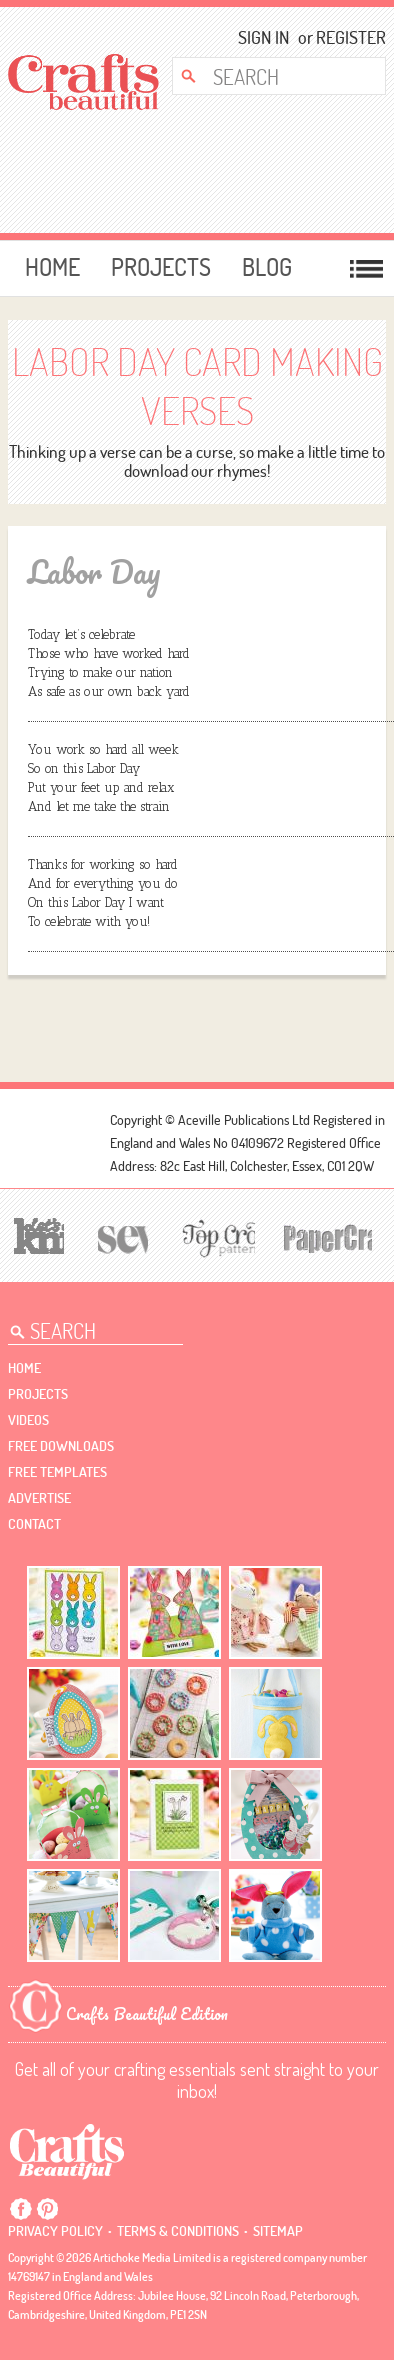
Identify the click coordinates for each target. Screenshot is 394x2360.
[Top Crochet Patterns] (215, 1237)
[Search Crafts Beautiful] (271, 76)
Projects (161, 267)
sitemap (278, 2231)
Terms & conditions (178, 2231)
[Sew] (120, 1236)
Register (344, 37)
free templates (57, 1472)
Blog (267, 267)
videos (28, 1420)
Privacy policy (55, 2231)
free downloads (61, 1446)
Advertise (39, 1498)
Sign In (263, 37)
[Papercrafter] (327, 1236)
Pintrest (47, 2209)
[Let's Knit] (36, 1233)
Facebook (21, 2209)
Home (52, 267)
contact (34, 1524)
